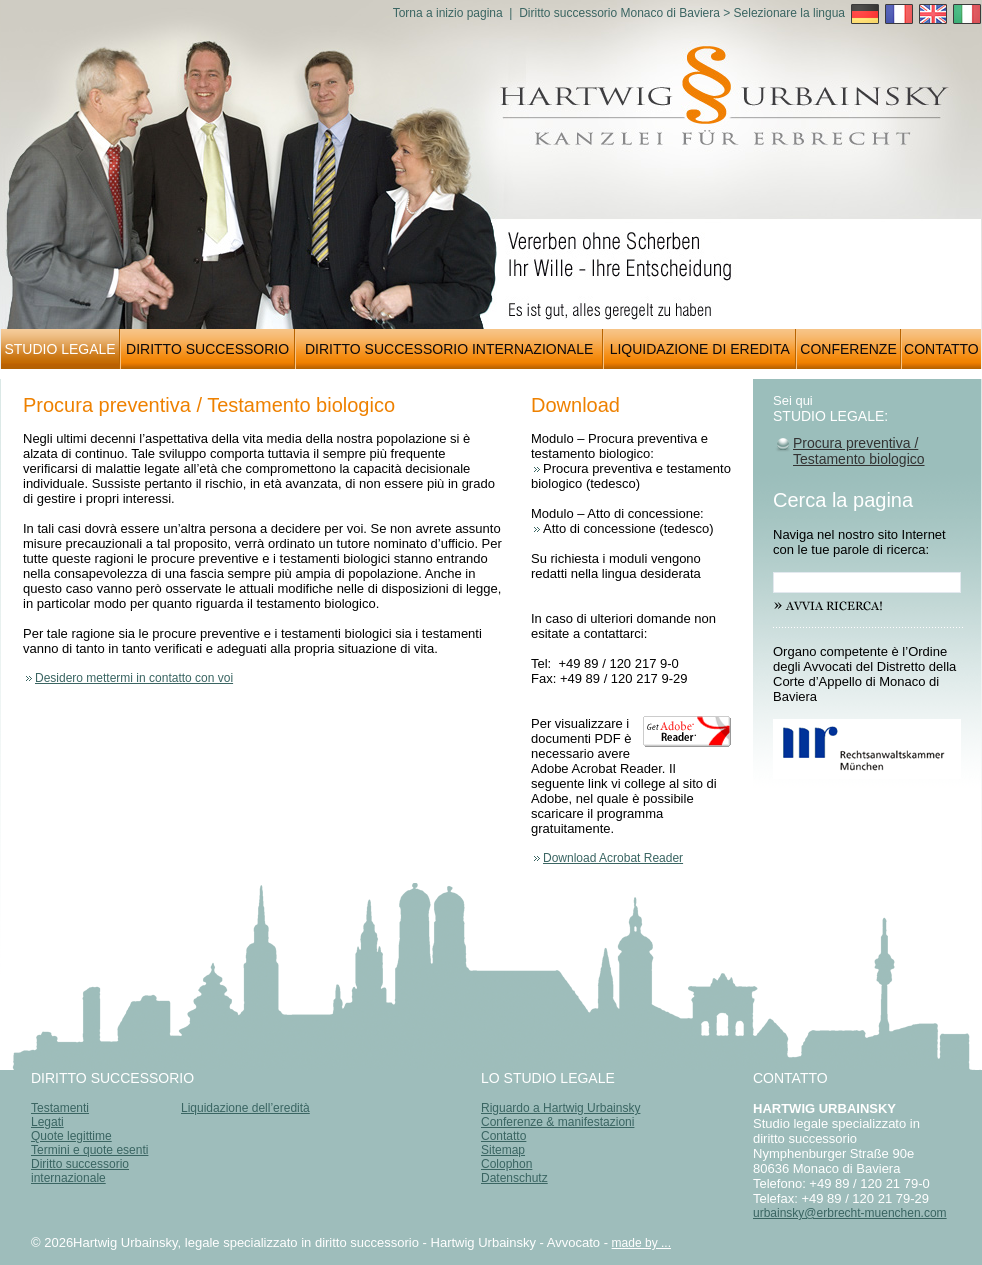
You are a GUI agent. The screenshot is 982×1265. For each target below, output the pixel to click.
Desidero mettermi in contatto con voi (134, 678)
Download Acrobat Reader (613, 858)
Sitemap (503, 1150)
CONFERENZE (848, 349)
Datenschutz (514, 1178)
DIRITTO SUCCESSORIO (207, 349)
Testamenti (60, 1108)
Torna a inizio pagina (448, 13)
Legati (47, 1122)
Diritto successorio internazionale (80, 1171)
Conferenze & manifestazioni (557, 1122)
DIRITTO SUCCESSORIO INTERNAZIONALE (449, 349)
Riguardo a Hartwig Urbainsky (560, 1108)
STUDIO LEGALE (59, 349)
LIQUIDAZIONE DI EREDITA (700, 349)
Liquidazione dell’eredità (245, 1108)
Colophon (506, 1164)
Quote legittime (71, 1136)
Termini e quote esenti (89, 1150)
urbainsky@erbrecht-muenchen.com (850, 1213)
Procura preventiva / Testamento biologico (859, 451)
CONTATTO (941, 349)
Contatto (503, 1136)
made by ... (641, 1243)
